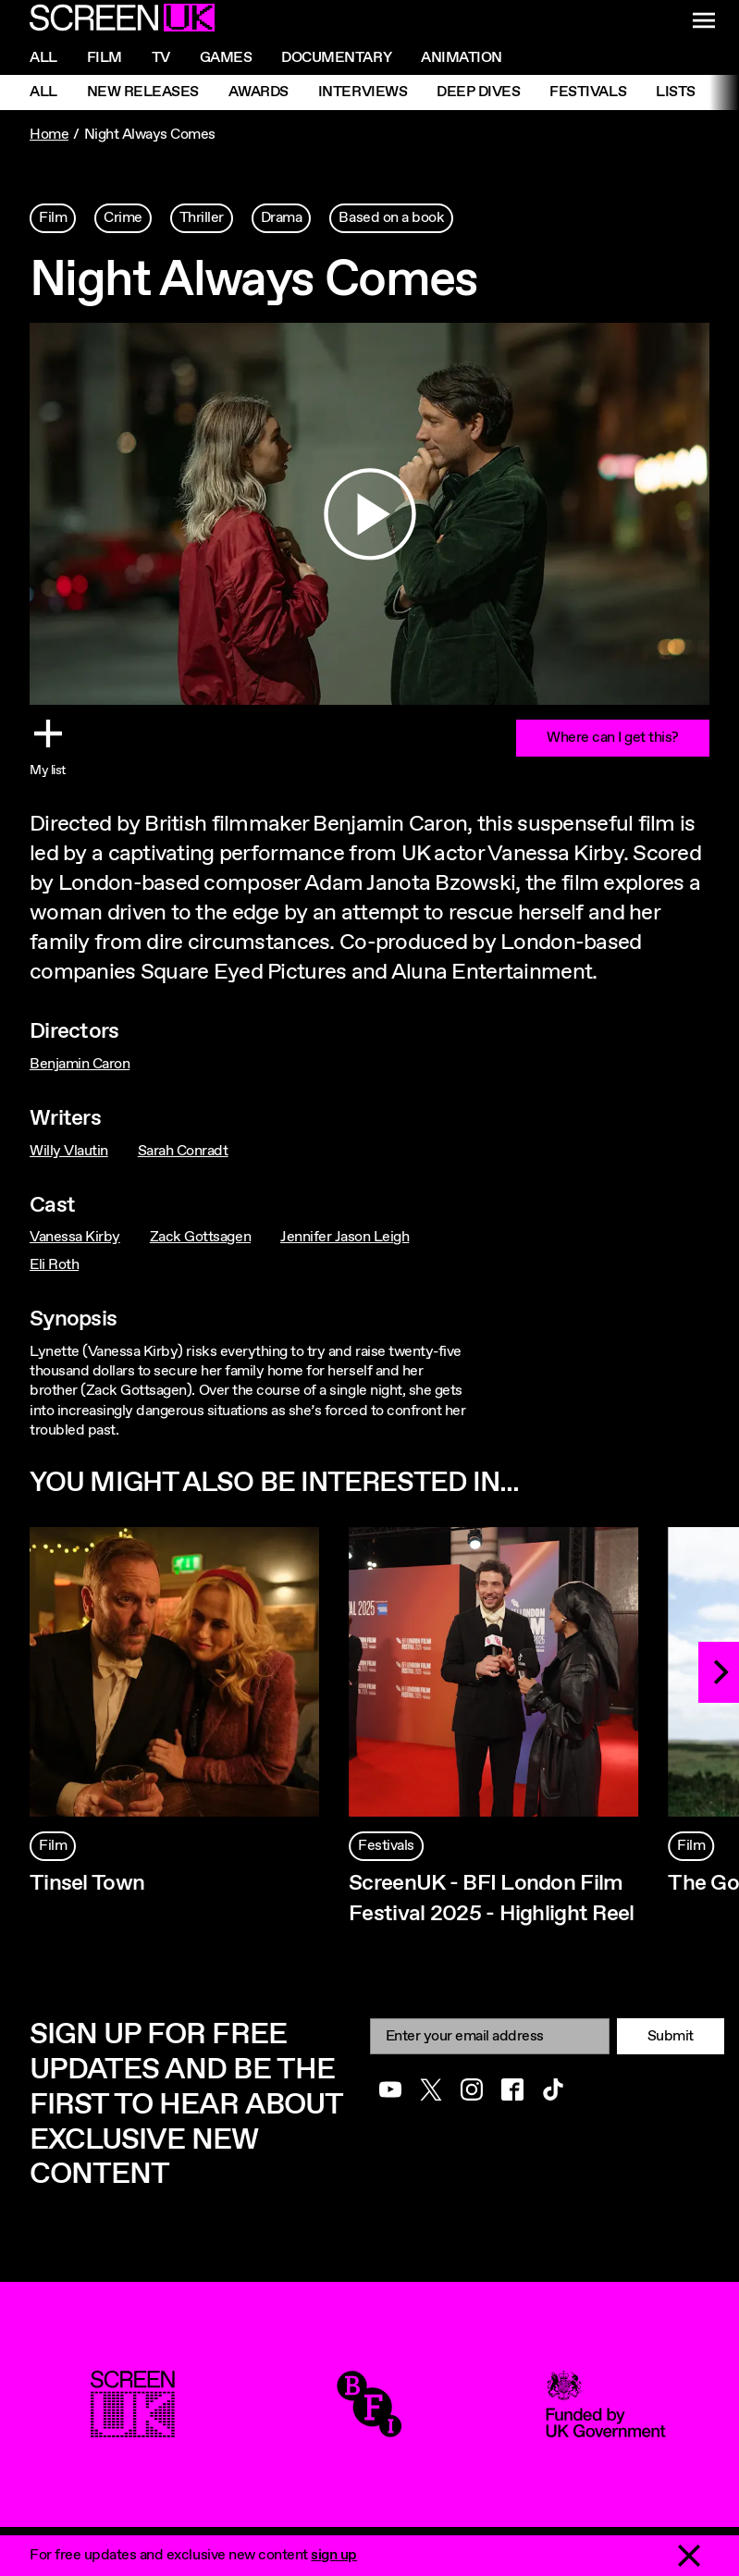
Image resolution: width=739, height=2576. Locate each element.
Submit (670, 2036)
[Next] (718, 1672)
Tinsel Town (87, 1883)
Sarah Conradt (183, 1151)
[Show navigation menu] (704, 20)
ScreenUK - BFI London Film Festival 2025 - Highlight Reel (491, 1898)
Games (226, 58)
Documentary (336, 58)
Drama (281, 218)
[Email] (490, 2036)
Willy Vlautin (69, 1151)
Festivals (587, 92)
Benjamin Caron (79, 1064)
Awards (258, 92)
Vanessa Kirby (75, 1237)
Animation (461, 58)
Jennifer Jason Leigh (344, 1237)
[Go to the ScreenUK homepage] (122, 20)
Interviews (362, 92)
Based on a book (391, 218)
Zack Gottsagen (200, 1237)
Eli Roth (54, 1265)
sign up (334, 2555)
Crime (123, 218)
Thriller (201, 218)
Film (104, 58)
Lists (676, 92)
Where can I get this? (613, 737)
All (43, 58)
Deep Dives (478, 92)
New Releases (143, 92)
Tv (161, 58)
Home (49, 134)
